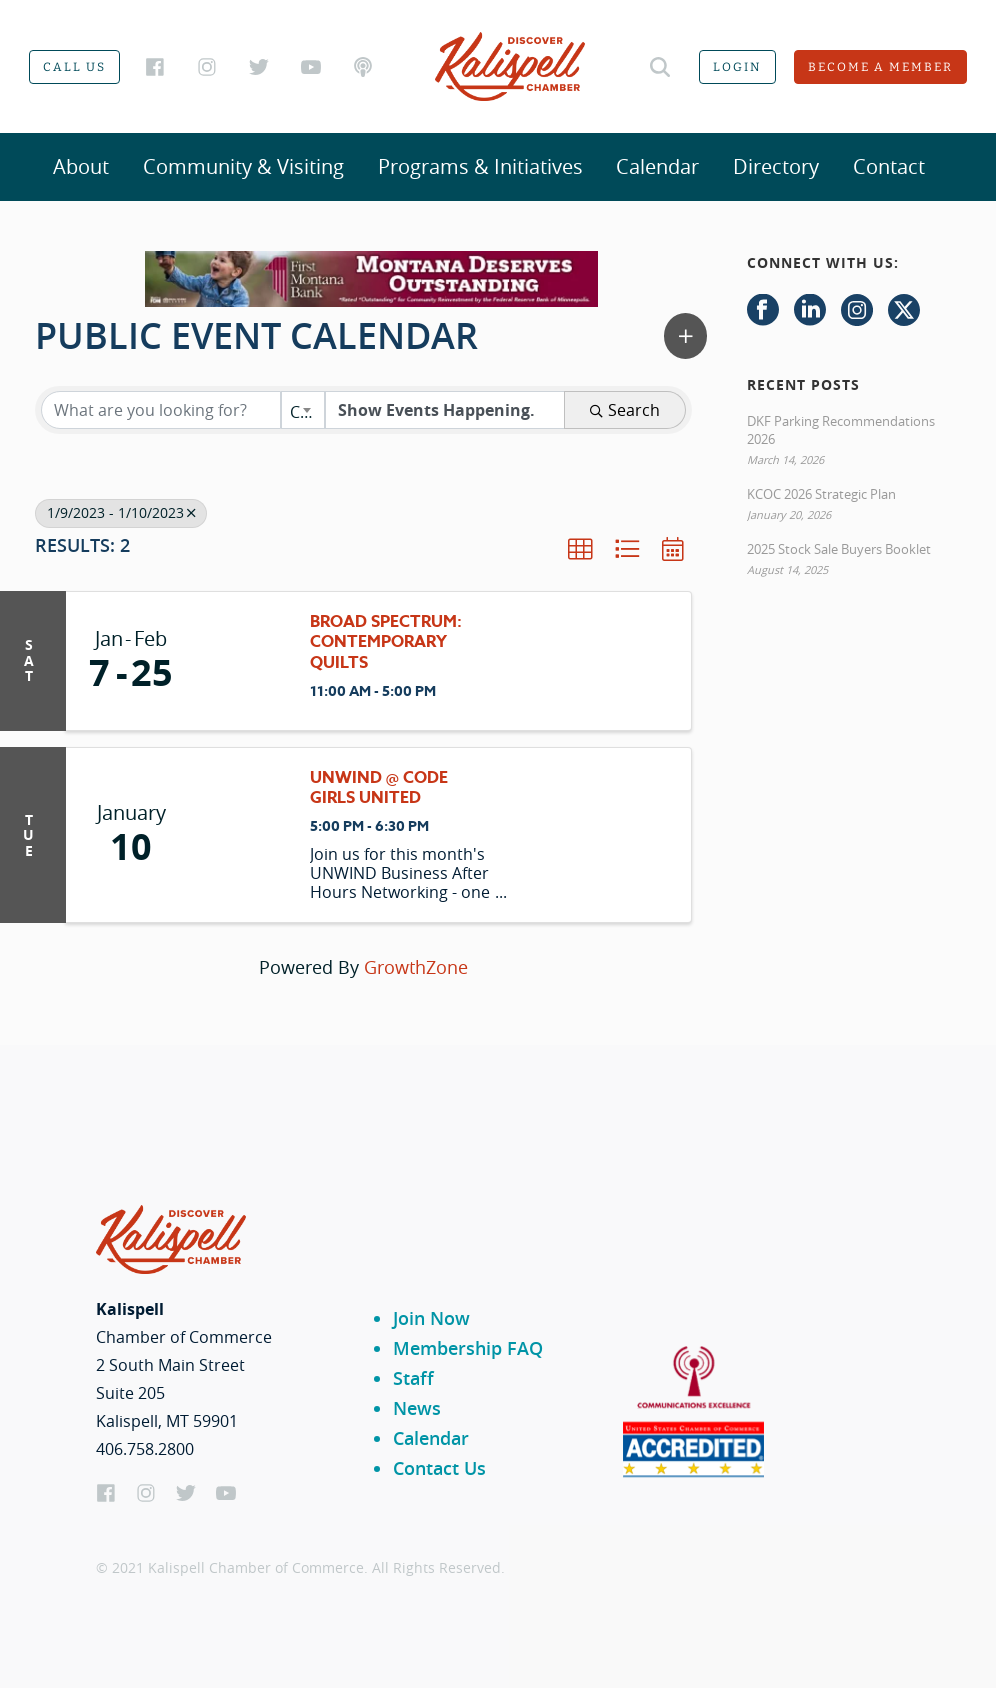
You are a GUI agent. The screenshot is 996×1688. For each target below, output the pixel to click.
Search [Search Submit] (625, 410)
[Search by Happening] (445, 410)
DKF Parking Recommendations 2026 (841, 430)
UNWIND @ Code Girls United (379, 789)
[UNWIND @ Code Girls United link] (243, 835)
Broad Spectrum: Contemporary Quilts (386, 643)
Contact (889, 166)
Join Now (431, 1318)
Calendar (657, 166)
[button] (685, 336)
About (81, 166)
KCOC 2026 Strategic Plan (821, 494)
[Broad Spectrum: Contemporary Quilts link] (243, 661)
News (417, 1408)
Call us (74, 67)
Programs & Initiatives (480, 166)
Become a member (880, 67)
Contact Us (439, 1468)
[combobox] (303, 410)
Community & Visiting (243, 166)
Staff (413, 1378)
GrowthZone (416, 967)
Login (737, 67)
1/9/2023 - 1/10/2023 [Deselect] (121, 513)
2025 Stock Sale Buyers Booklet (839, 549)
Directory (776, 166)
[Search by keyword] (161, 410)
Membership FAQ (468, 1348)
